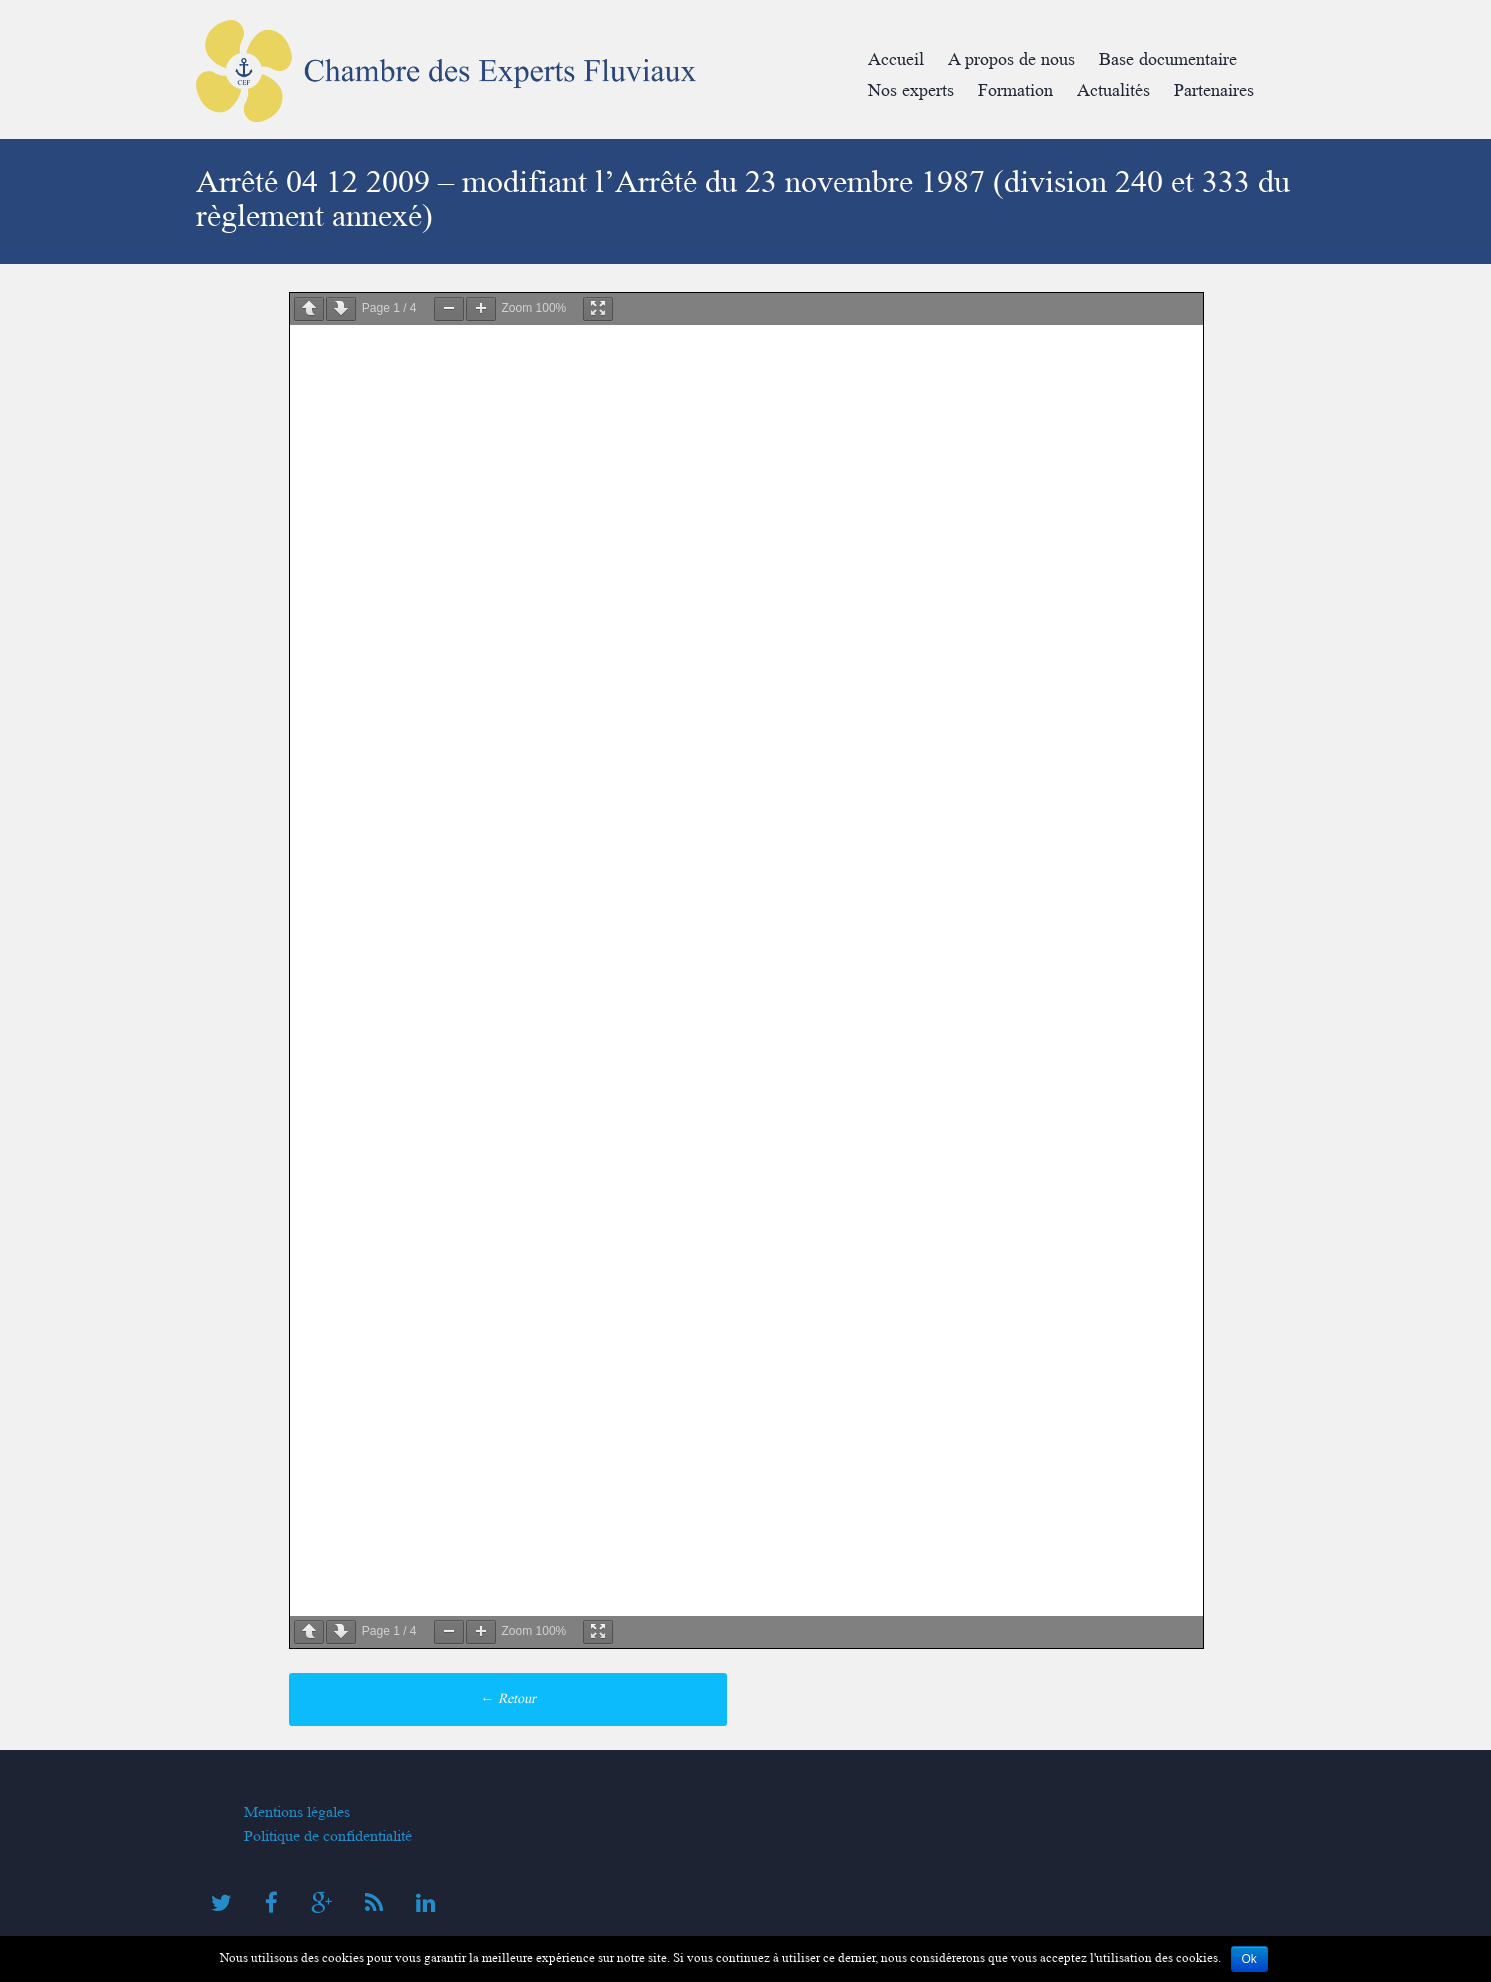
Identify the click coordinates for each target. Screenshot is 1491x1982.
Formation (1015, 90)
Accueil (896, 59)
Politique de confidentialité (328, 1836)
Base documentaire (1168, 59)
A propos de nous (1011, 59)
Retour (508, 1698)
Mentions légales (297, 1812)
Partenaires (1214, 90)
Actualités (1113, 90)
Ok (1249, 1959)
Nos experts (911, 90)
